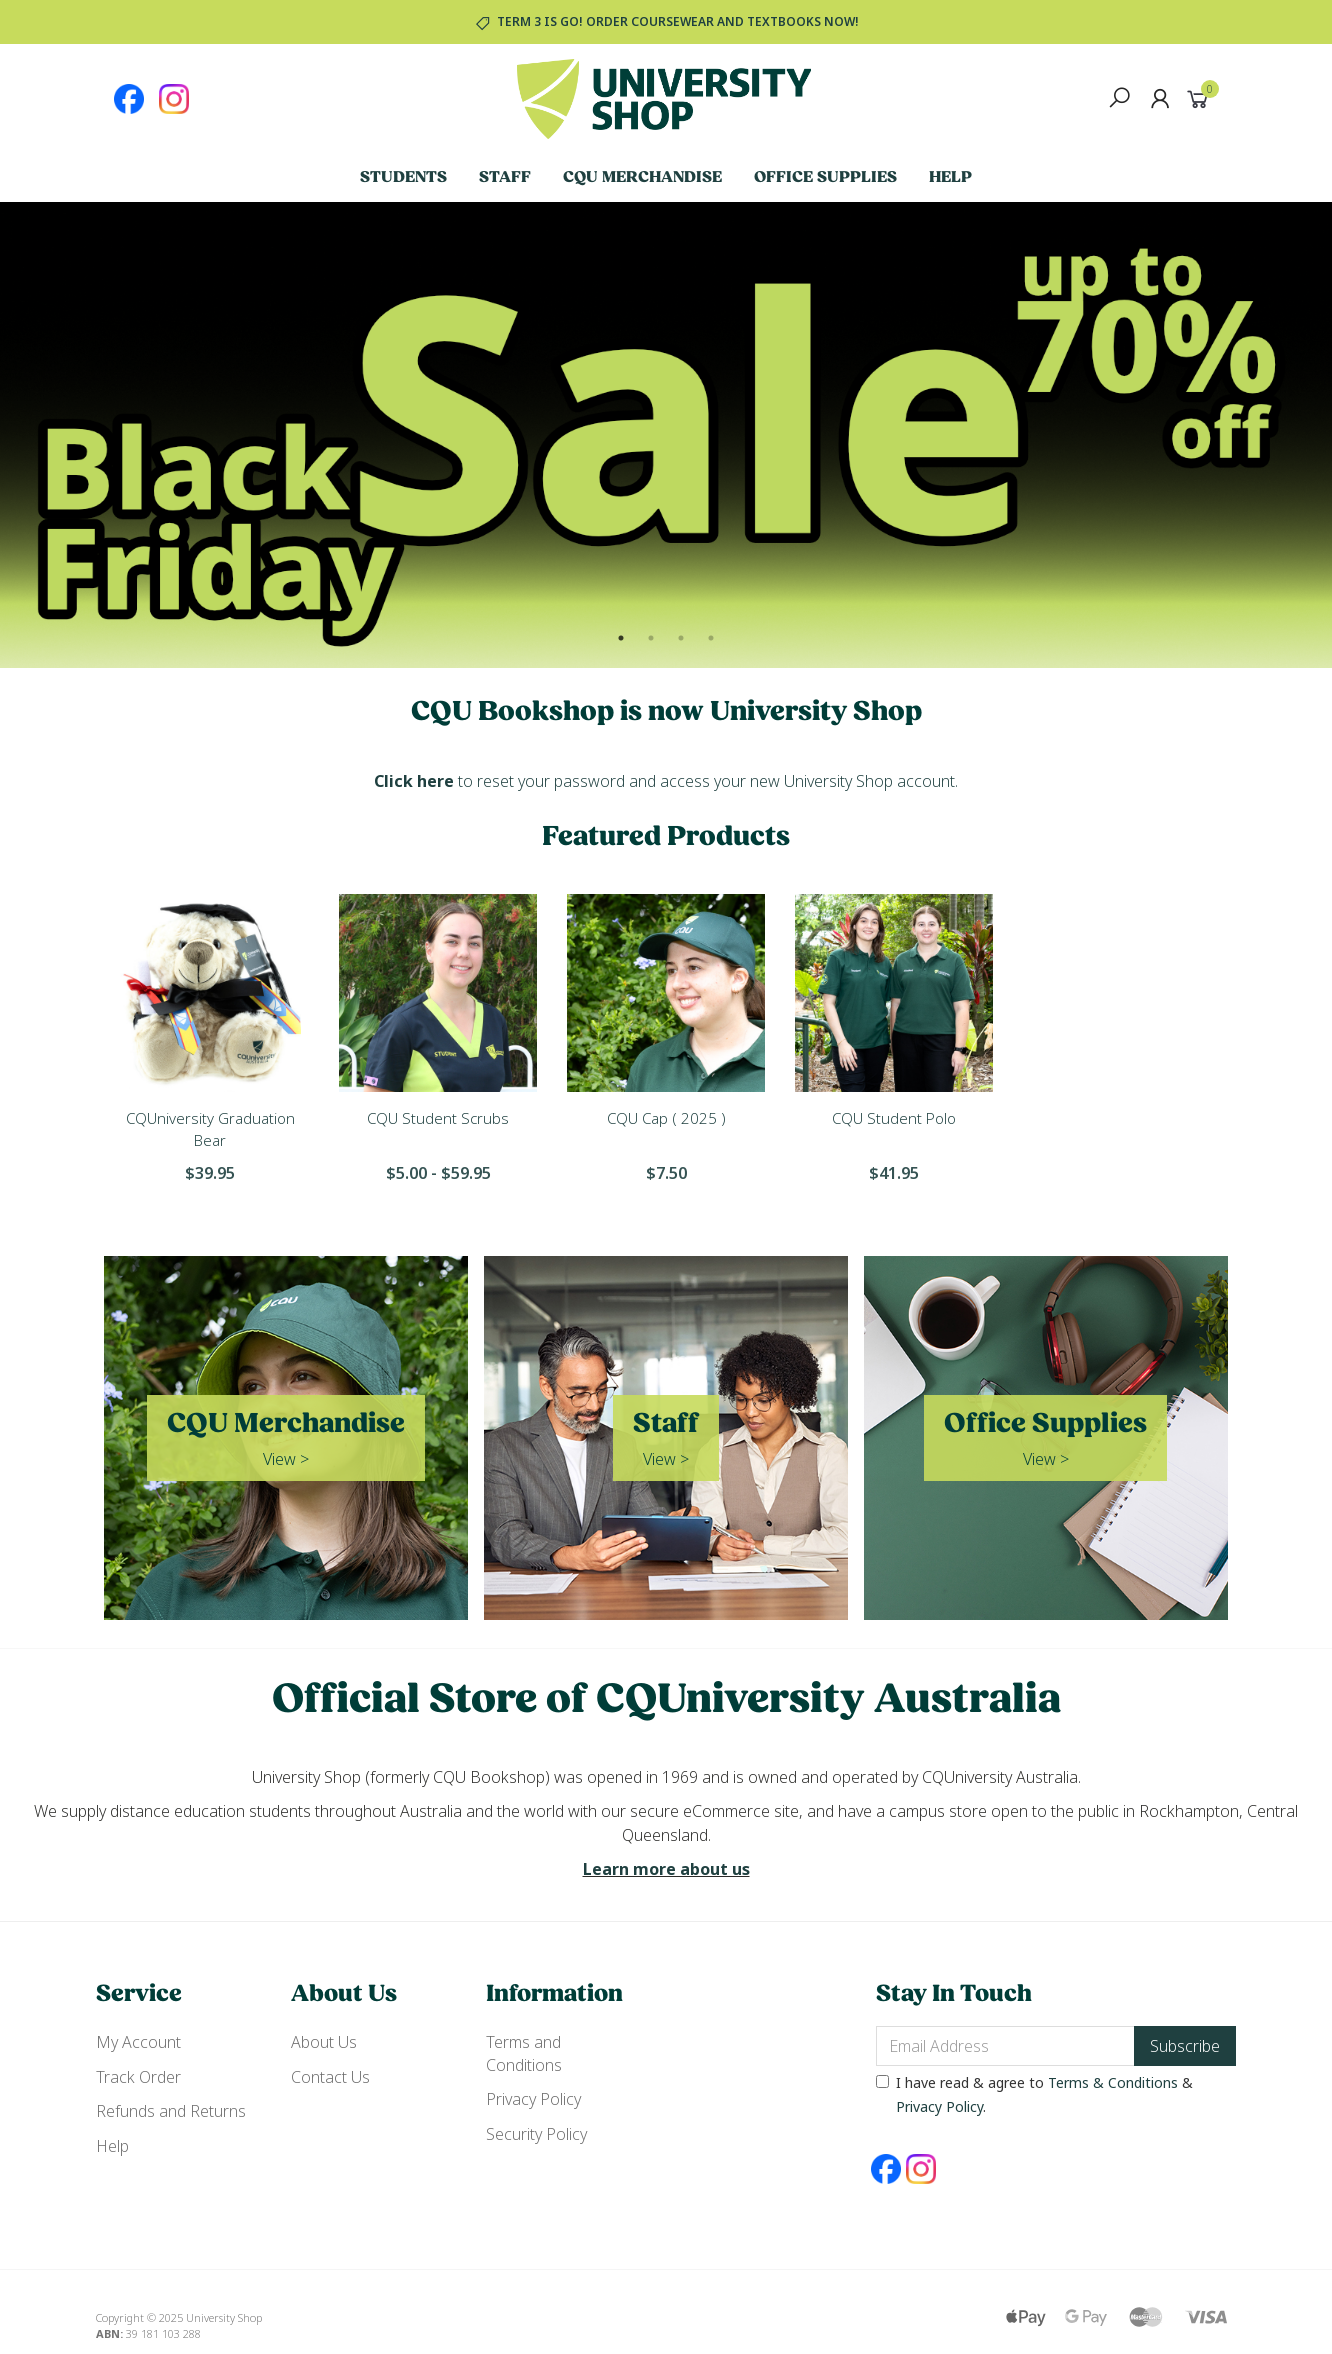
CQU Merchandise (642, 178)
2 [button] (651, 638)
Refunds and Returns (171, 2111)
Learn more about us (666, 1869)
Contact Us (330, 2077)
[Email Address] (1005, 2046)
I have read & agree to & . (1034, 2094)
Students (403, 178)
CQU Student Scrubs (438, 1118)
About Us (324, 2042)
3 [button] (681, 638)
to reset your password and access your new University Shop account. (666, 781)
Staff (505, 178)
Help (950, 178)
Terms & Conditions (1113, 2082)
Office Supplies (825, 178)
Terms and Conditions (524, 2053)
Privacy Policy (533, 2099)
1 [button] (621, 638)
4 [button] (711, 638)
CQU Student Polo (894, 1118)
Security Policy (536, 2134)
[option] (666, 435)
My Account (138, 2042)
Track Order (138, 2077)
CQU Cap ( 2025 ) (666, 1118)
